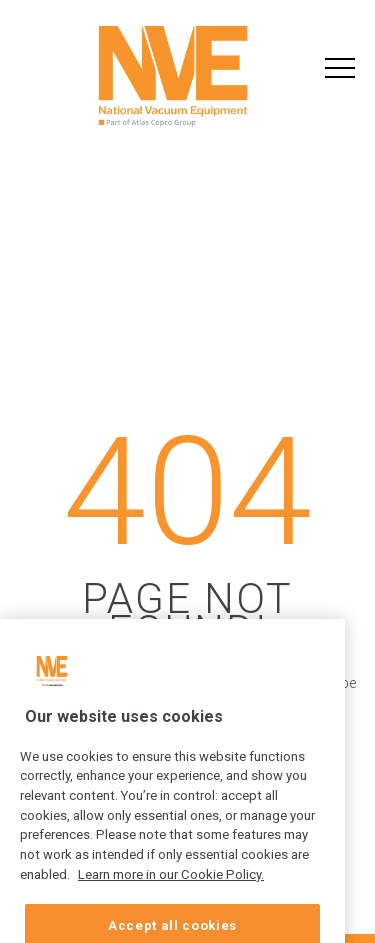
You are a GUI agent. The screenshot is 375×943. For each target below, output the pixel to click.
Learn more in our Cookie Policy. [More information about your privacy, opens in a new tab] (171, 886)
